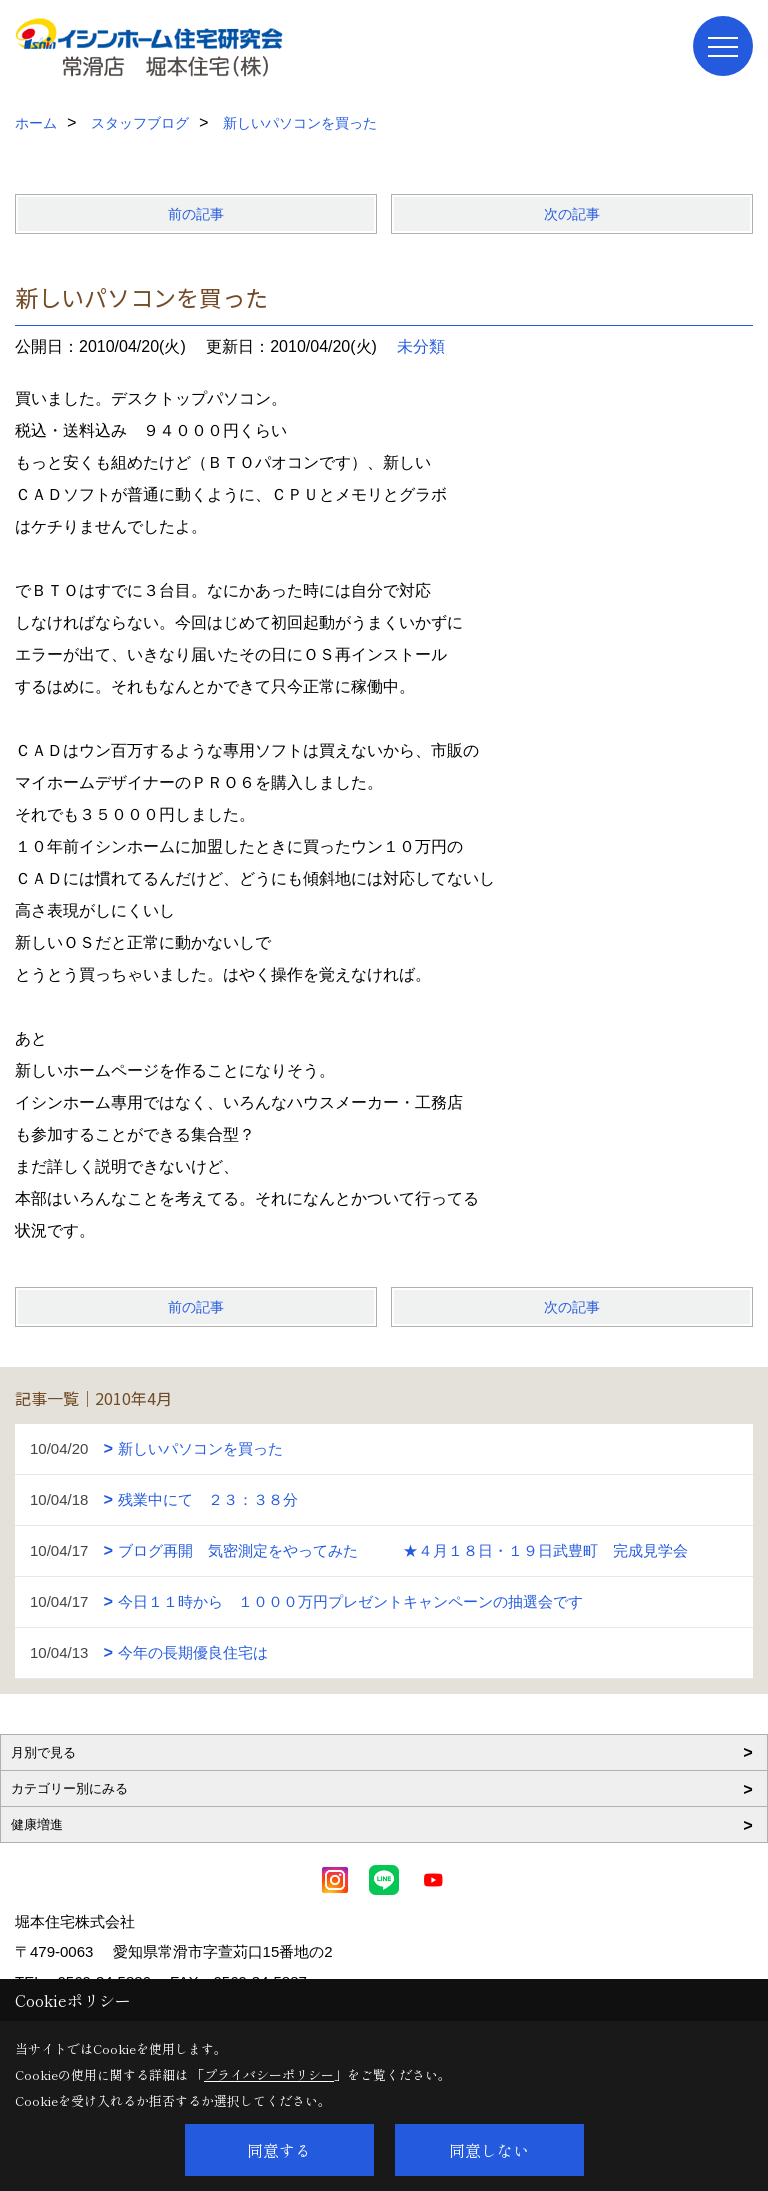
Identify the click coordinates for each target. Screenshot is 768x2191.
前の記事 (196, 214)
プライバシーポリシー (269, 2074)
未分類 (421, 346)
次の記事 (572, 214)
